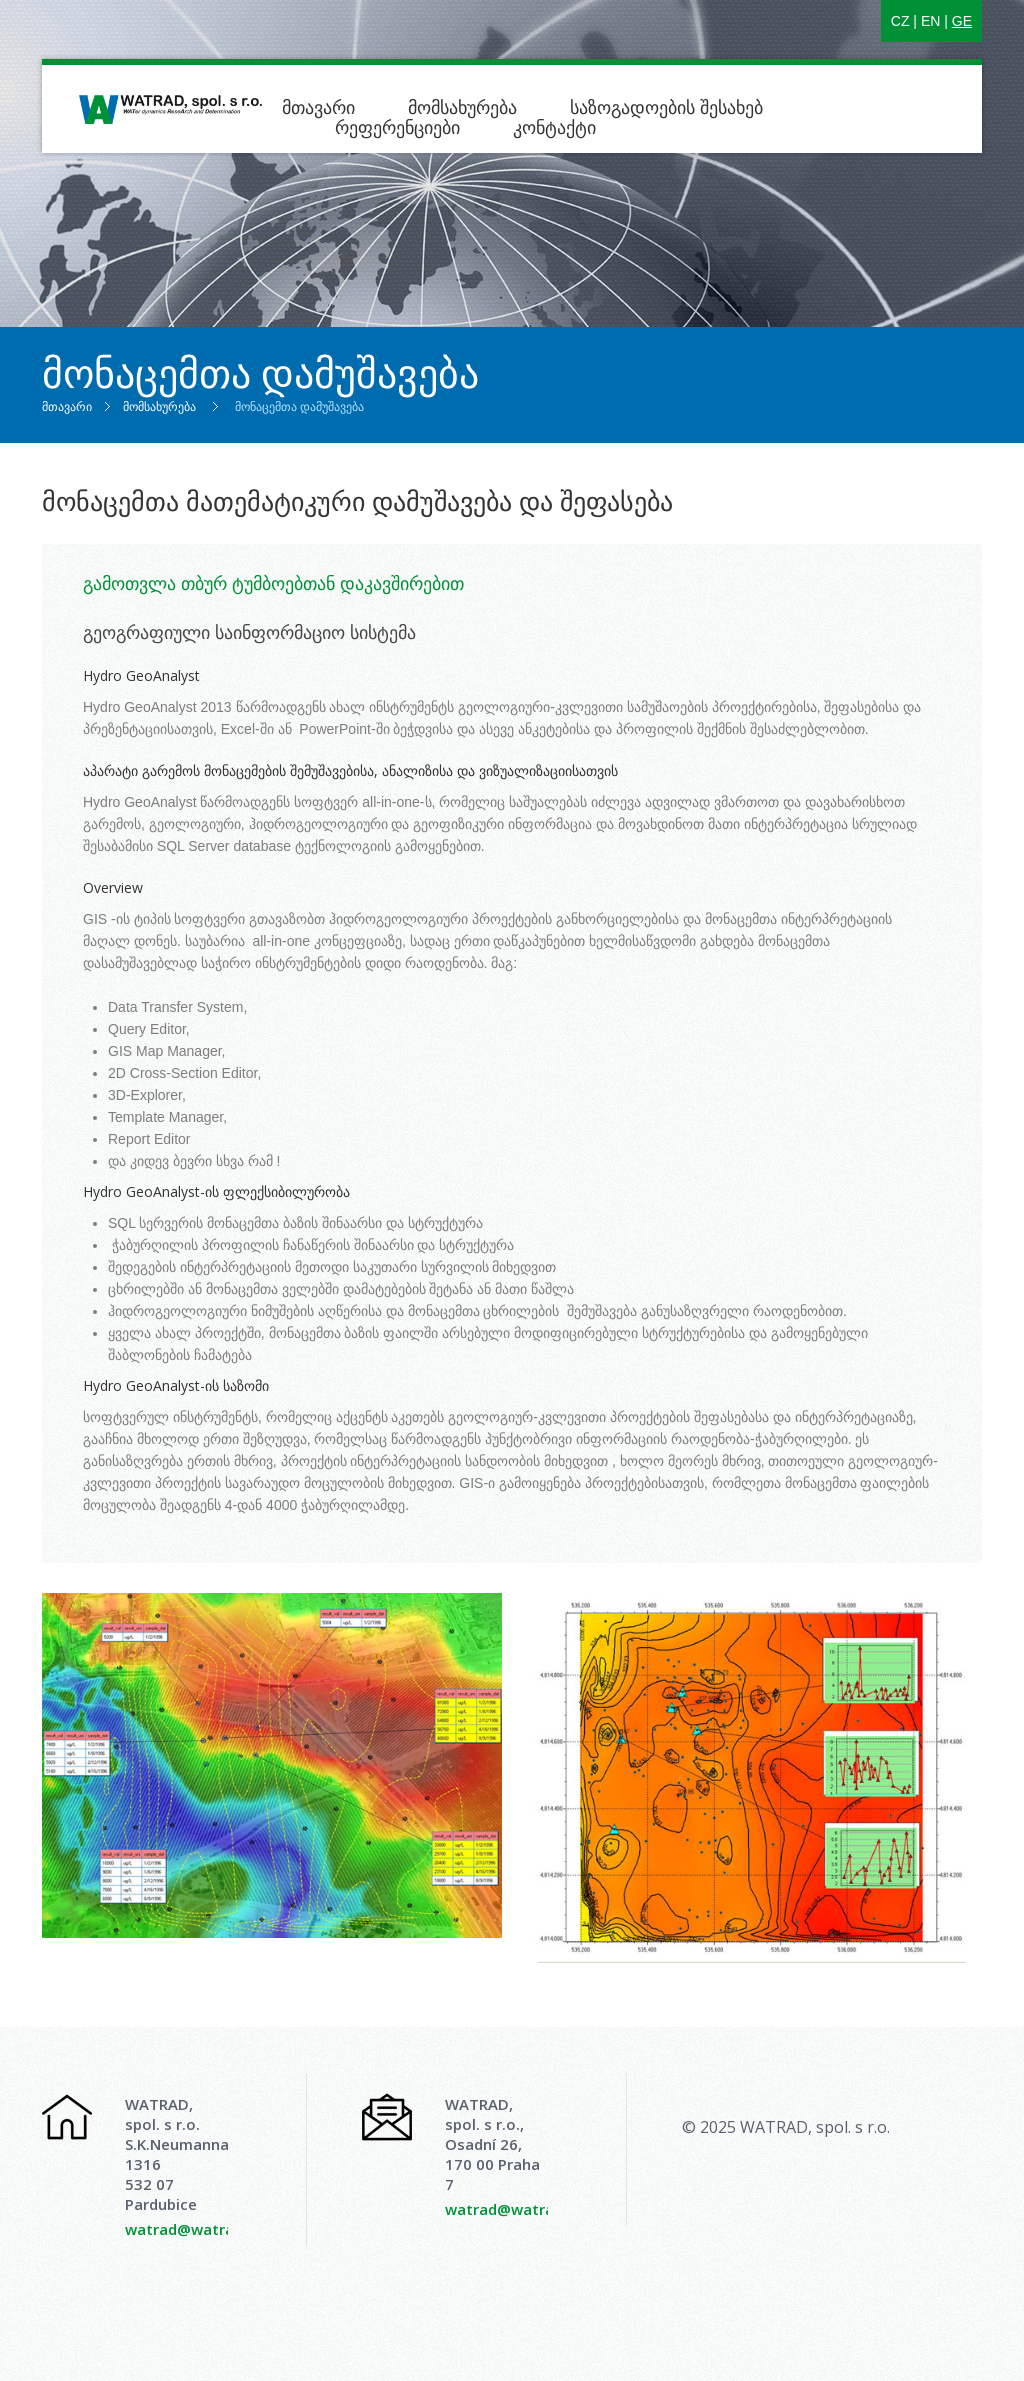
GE (962, 21)
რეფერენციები (397, 127)
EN (930, 21)
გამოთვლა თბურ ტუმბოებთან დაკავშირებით (273, 583)
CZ (900, 21)
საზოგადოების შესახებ (669, 107)
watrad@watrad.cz (194, 2229)
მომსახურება (462, 107)
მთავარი (318, 107)
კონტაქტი (554, 127)
